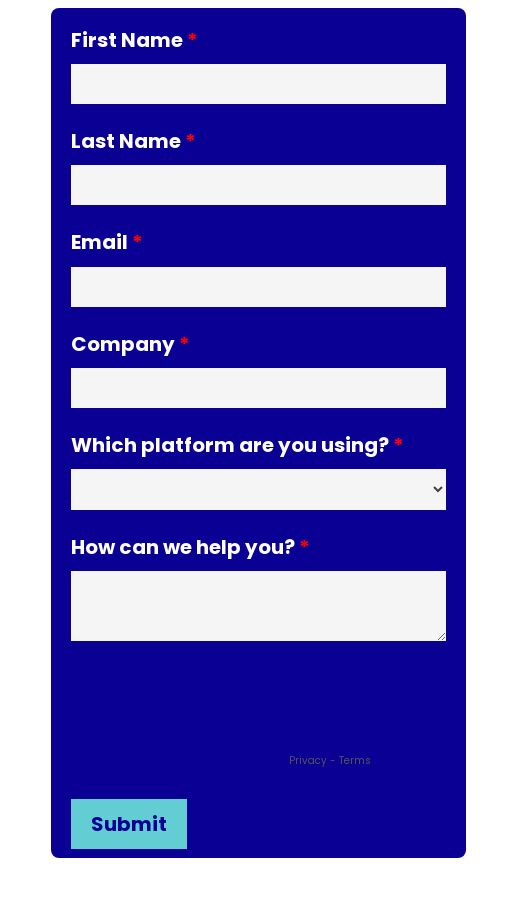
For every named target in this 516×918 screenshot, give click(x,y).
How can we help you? (183, 545)
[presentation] (223, 710)
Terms (355, 760)
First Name (127, 38)
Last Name (126, 139)
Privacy (308, 760)
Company (123, 342)
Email (99, 240)
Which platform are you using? (230, 443)
